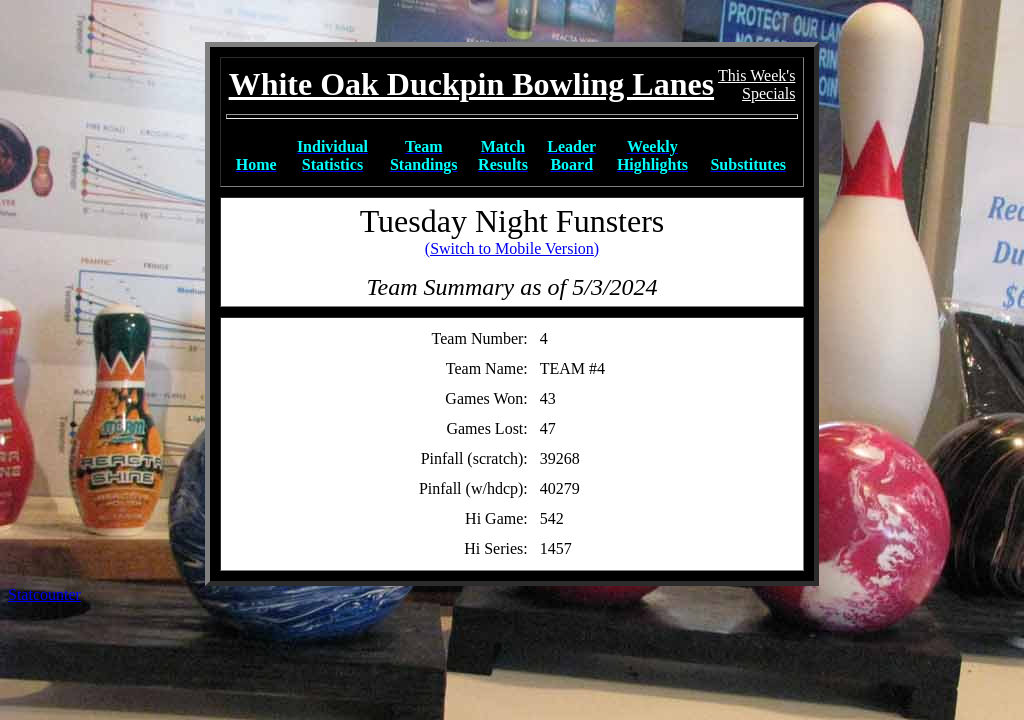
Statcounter (44, 594)
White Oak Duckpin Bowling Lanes (471, 84)
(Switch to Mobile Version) (512, 248)
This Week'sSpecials (756, 84)
